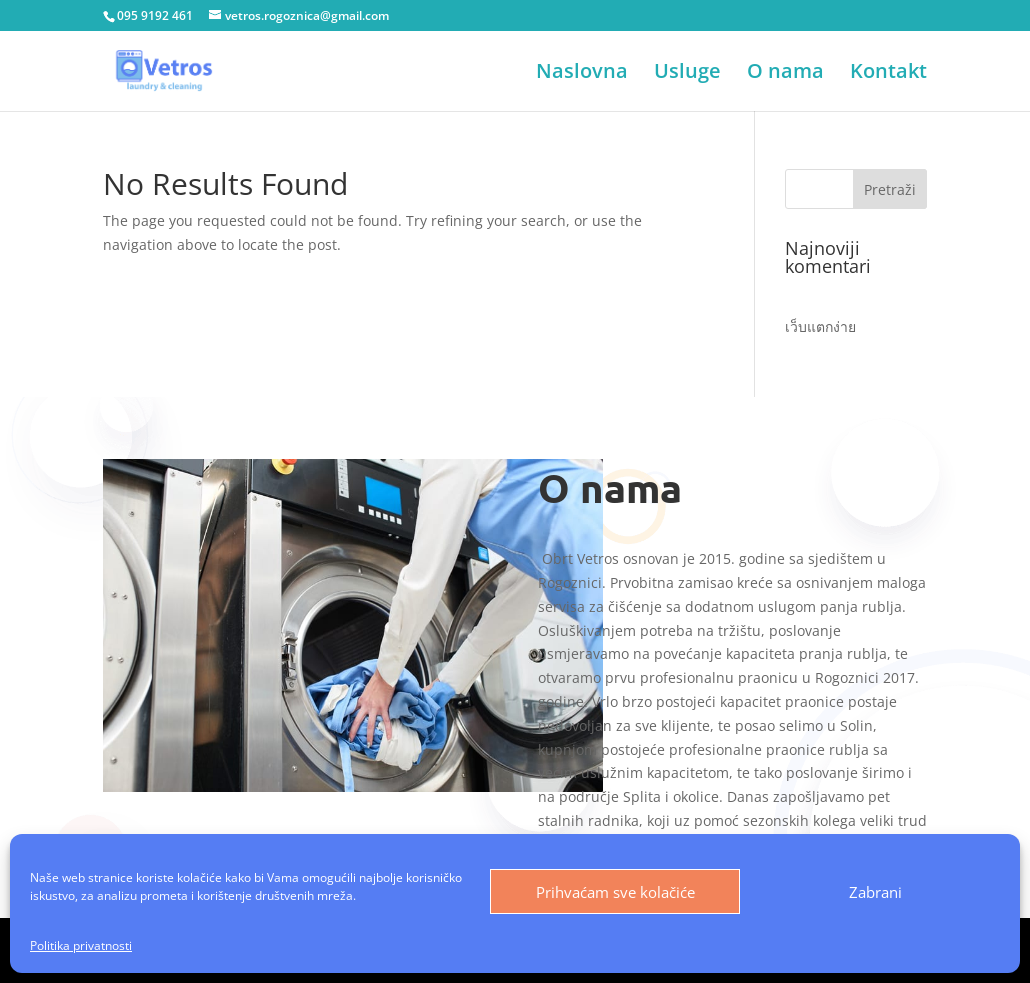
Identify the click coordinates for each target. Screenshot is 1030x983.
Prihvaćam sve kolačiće (615, 892)
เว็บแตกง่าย (820, 326)
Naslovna (582, 74)
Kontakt (888, 74)
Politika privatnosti (81, 945)
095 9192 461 (155, 15)
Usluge (687, 74)
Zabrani (875, 892)
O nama (785, 74)
